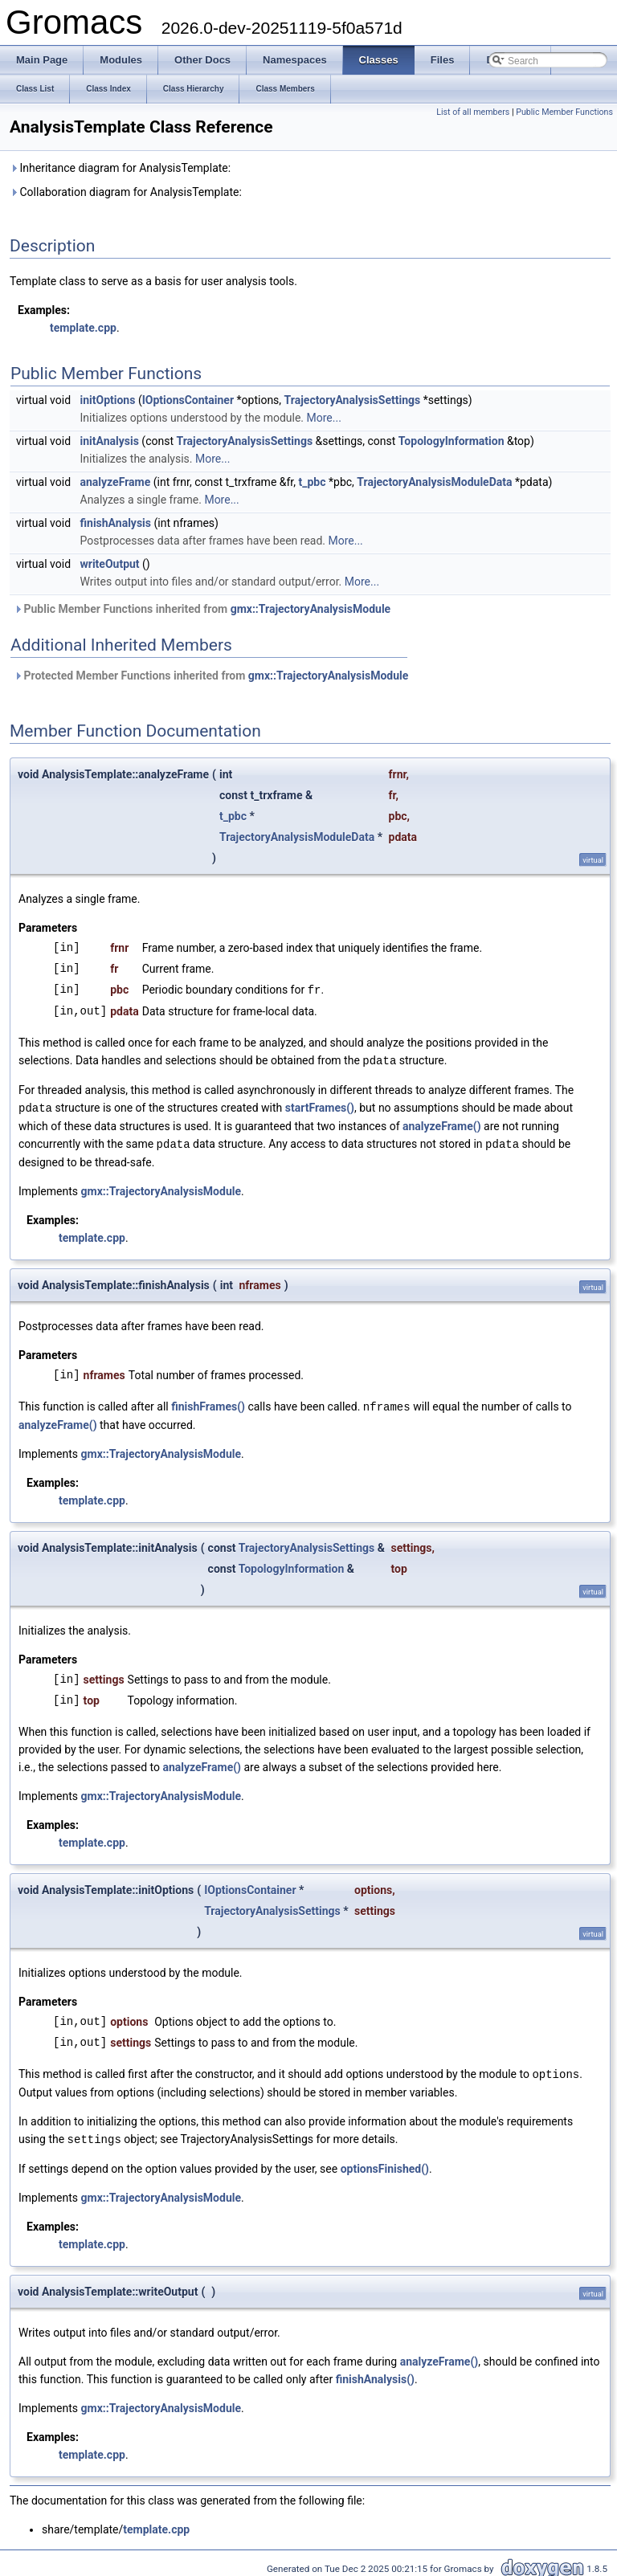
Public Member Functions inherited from (202, 608)
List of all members (472, 112)
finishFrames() (208, 1403)
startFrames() (319, 1106)
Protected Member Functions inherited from (211, 675)
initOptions (108, 400)
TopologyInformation (451, 441)
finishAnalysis (116, 522)
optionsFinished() (385, 2163)
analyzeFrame (115, 482)
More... (324, 417)
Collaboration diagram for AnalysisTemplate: (126, 192)
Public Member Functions (564, 112)
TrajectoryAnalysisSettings (352, 400)
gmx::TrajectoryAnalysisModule (311, 608)
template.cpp (83, 327)
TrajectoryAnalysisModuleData (434, 482)
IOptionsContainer (188, 400)
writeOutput (110, 563)
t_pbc (312, 482)
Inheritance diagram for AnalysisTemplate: (120, 167)
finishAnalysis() (375, 2373)
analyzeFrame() (441, 1123)
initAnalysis (109, 441)
